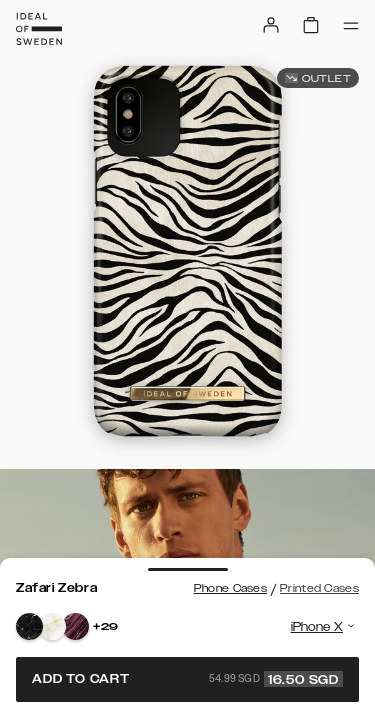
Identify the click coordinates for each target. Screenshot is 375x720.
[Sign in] (271, 25)
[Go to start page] (39, 29)
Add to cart (187, 679)
